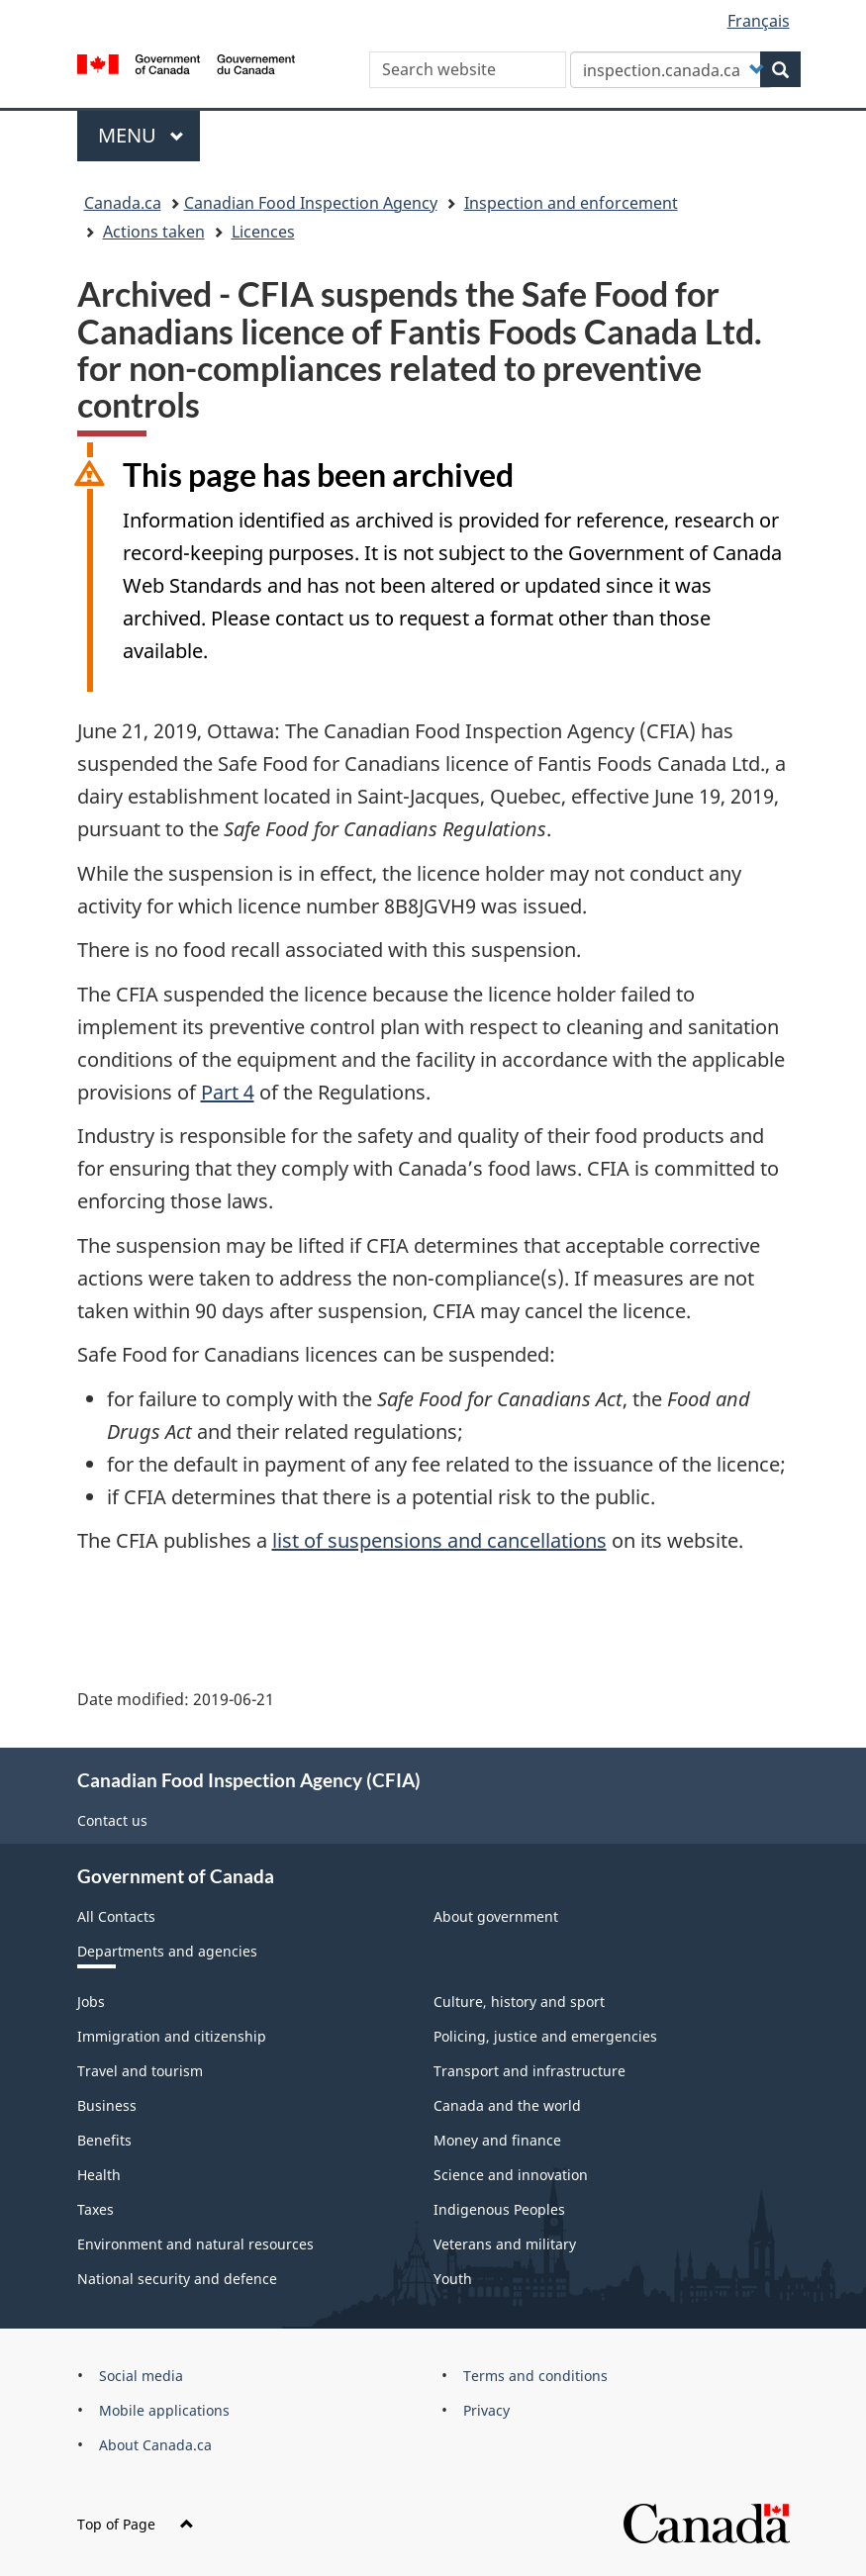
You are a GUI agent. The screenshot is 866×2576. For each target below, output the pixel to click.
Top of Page (135, 2524)
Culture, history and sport (519, 2001)
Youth (452, 2278)
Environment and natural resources (195, 2244)
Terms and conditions (535, 2375)
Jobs (91, 2001)
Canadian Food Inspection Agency (310, 203)
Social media (141, 2375)
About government (495, 1916)
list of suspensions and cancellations (439, 1540)
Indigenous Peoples (499, 2209)
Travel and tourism (140, 2070)
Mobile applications (164, 2410)
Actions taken (154, 231)
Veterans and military (504, 2244)
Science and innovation (510, 2174)
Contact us (112, 1820)
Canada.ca (122, 203)
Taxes (95, 2209)
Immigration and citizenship (171, 2036)
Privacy (486, 2410)
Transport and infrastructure (529, 2070)
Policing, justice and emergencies (545, 2036)
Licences (263, 231)
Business (107, 2105)
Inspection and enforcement (571, 203)
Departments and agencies (167, 1951)
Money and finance (497, 2140)
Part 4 (227, 1092)
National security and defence (177, 2278)
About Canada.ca (155, 2444)
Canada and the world (507, 2105)
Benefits (104, 2140)
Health (99, 2174)
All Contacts (116, 1916)
